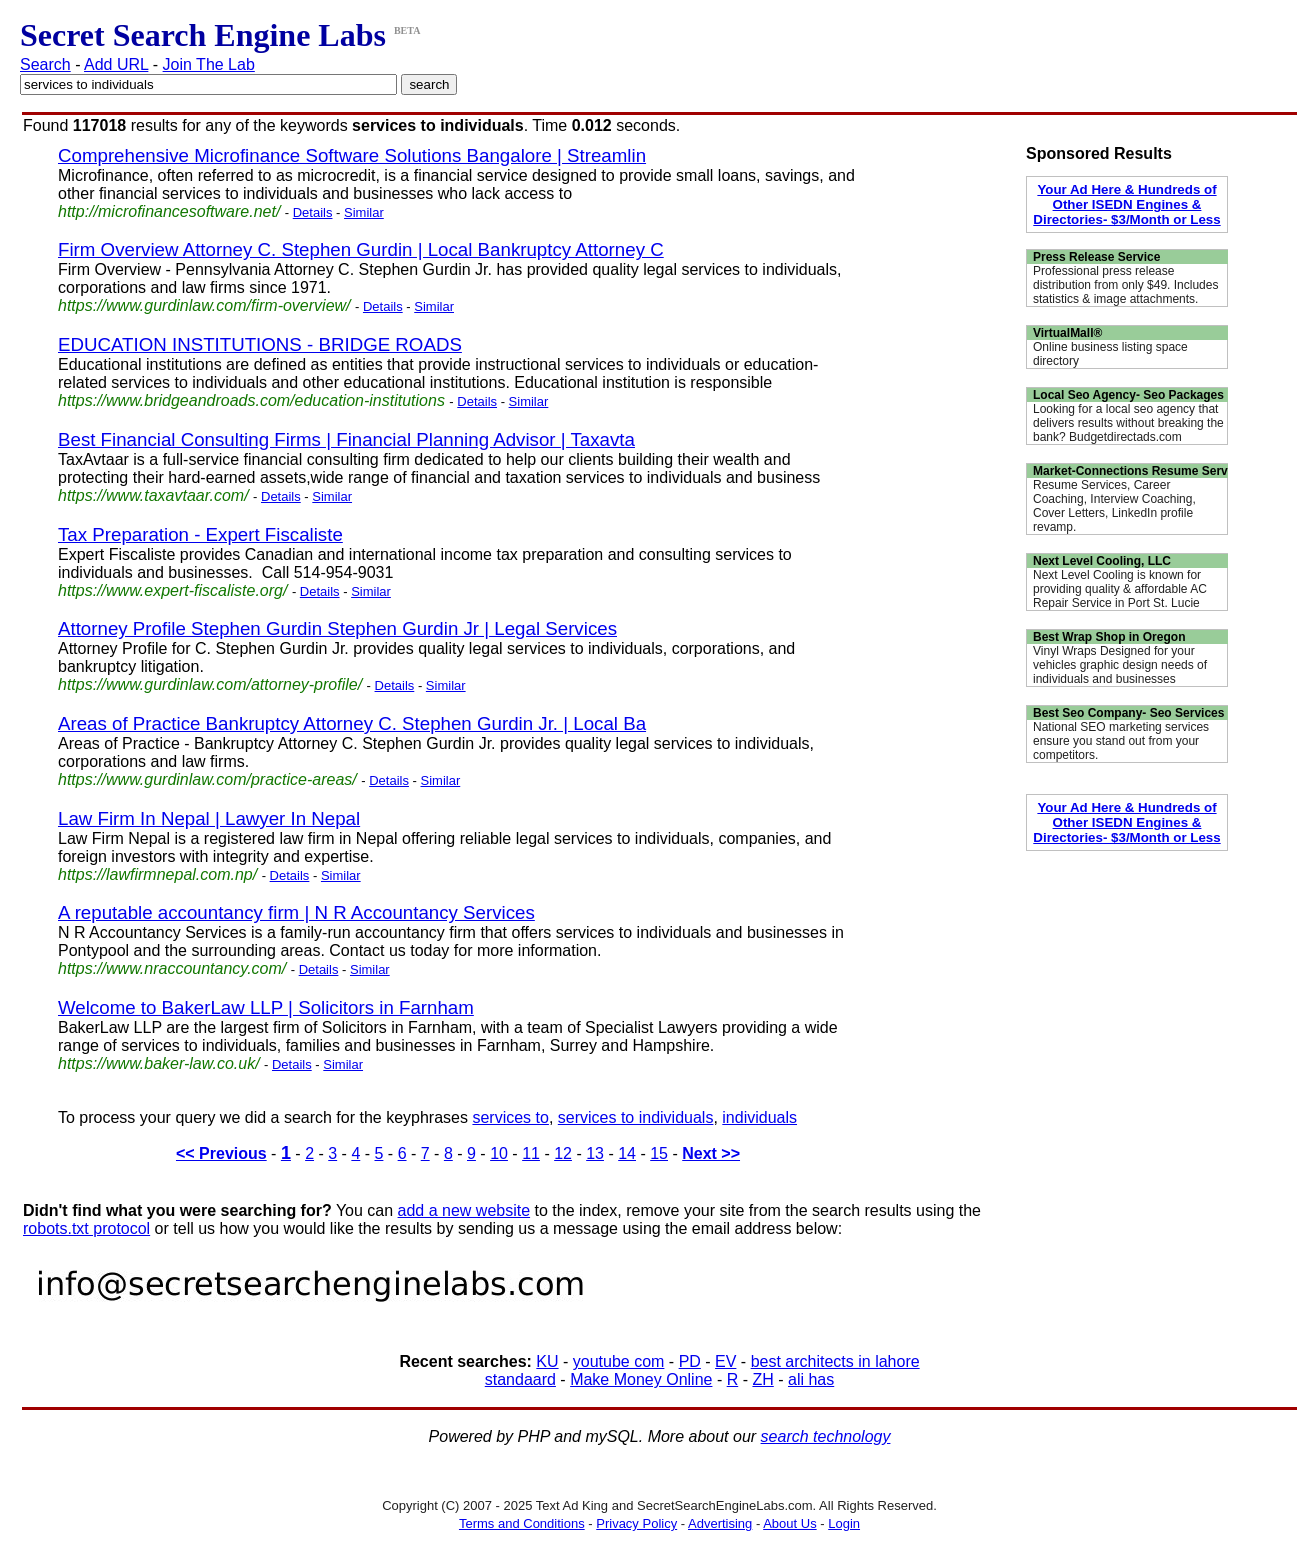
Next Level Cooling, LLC (1102, 561)
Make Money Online (641, 1379)
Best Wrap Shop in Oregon (1109, 637)
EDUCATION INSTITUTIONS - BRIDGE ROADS (260, 344)
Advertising (720, 1523)
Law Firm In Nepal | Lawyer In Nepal (209, 818)
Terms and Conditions (522, 1523)
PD (690, 1361)
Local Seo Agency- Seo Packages (1128, 395)
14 (627, 1153)
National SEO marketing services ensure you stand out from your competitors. (1121, 741)
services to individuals (636, 1117)
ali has (811, 1379)
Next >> (711, 1153)
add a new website (464, 1210)
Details (313, 212)
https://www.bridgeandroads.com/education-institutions (251, 400)
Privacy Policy (636, 1523)
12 (563, 1153)
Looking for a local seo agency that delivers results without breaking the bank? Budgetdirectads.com (1128, 423)
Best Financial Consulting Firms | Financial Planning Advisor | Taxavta (346, 439)
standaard (520, 1379)
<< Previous (221, 1153)
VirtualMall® (1067, 333)
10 (499, 1153)
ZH (762, 1379)
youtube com (619, 1361)
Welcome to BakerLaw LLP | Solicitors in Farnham (266, 1007)
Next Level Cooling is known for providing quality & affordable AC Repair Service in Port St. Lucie (1120, 589)
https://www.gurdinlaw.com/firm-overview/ (204, 305)
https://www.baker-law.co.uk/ (159, 1063)
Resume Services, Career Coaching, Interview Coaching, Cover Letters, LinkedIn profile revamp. (1114, 506)
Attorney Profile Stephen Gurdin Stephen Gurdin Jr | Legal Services (337, 628)
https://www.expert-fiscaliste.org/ (172, 590)
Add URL (116, 64)
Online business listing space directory (1110, 354)
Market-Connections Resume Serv (1130, 471)
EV (725, 1361)
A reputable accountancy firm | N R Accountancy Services (296, 912)
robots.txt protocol (86, 1228)
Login (844, 1523)
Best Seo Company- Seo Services (1128, 713)
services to (510, 1117)
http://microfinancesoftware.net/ (169, 211)
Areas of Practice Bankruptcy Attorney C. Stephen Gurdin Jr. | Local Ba (352, 723)
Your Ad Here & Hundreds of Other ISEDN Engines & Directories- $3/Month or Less (1126, 204)
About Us (789, 1523)
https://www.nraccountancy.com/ (172, 968)
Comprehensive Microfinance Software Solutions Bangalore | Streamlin (352, 155)
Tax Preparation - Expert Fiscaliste (200, 534)
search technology (826, 1436)
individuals (759, 1117)
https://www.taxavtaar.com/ (153, 495)
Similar (364, 212)
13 (595, 1153)
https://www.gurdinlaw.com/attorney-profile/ (210, 684)
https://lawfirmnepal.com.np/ (157, 874)
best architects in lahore (835, 1361)
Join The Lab (209, 64)
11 (531, 1153)
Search (45, 64)
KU (547, 1361)
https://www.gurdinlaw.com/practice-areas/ (207, 779)
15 (659, 1153)
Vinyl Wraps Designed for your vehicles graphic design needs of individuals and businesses (1120, 665)
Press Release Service (1096, 257)
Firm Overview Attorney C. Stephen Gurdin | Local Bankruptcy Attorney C (361, 249)
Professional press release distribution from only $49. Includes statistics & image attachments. (1125, 285)
